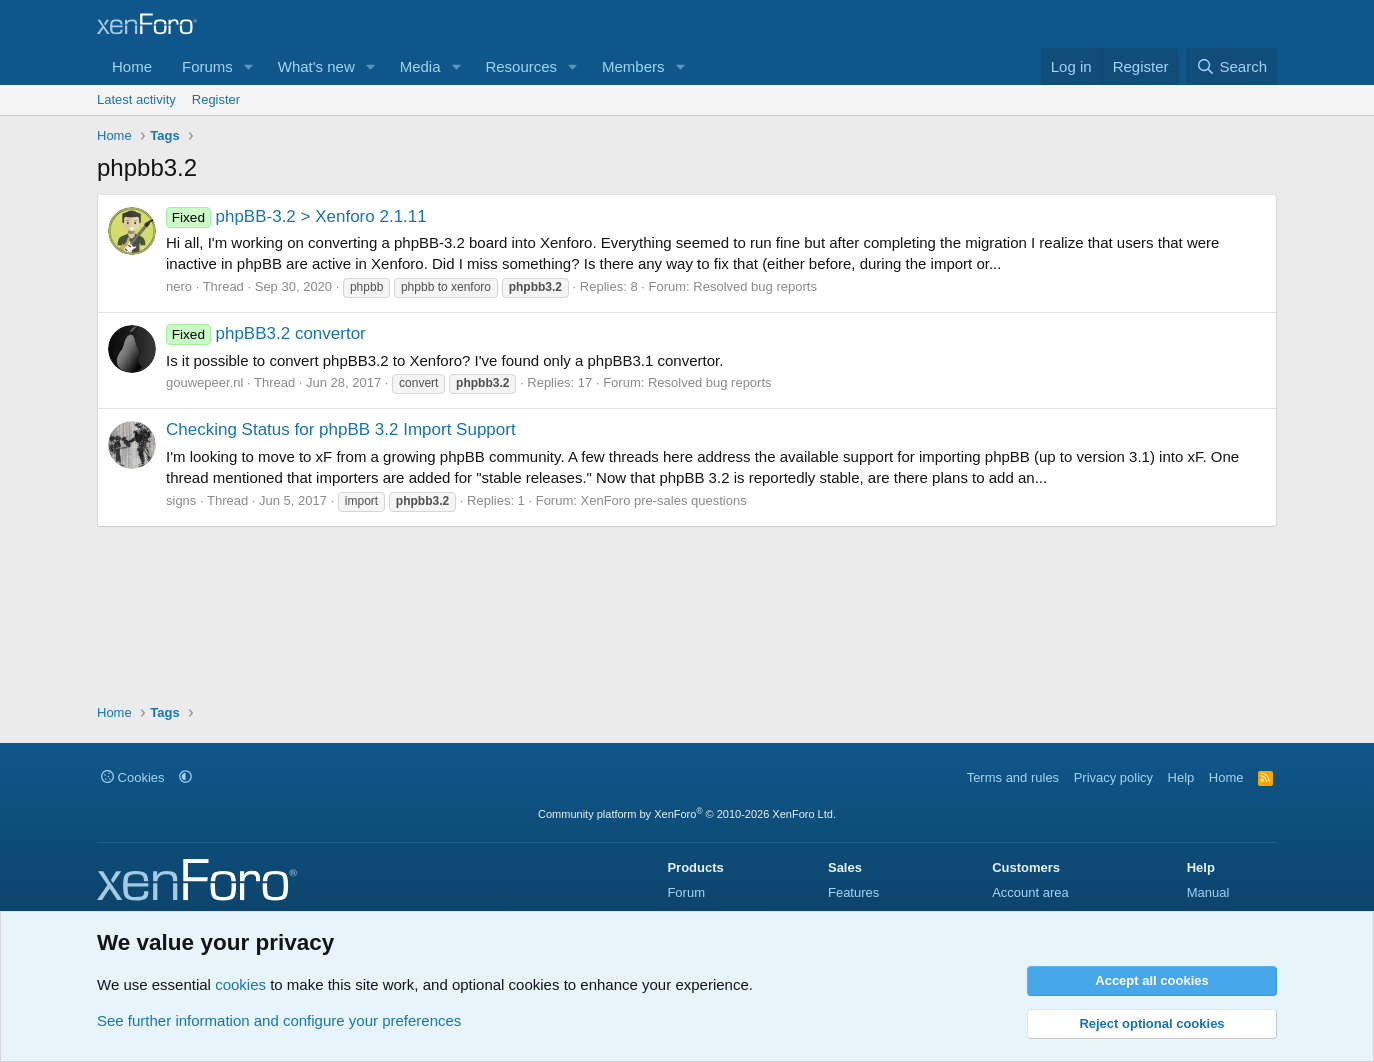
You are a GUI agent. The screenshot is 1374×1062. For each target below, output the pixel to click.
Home (132, 66)
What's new (316, 66)
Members (633, 66)
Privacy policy (1113, 777)
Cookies (133, 777)
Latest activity (136, 99)
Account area (1030, 892)
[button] (249, 66)
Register (216, 99)
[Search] (1231, 66)
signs (181, 500)
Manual (1208, 892)
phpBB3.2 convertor (266, 333)
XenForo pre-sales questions (664, 500)
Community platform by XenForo (687, 814)
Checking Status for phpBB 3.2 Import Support (341, 429)
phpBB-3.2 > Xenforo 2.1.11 (296, 216)
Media (420, 66)
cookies (240, 984)
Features (853, 892)
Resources (521, 66)
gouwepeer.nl (204, 382)
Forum (686, 892)
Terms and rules (1013, 777)
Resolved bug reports (755, 286)
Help (1181, 777)
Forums (207, 66)
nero (179, 286)
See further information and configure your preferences (279, 1020)
